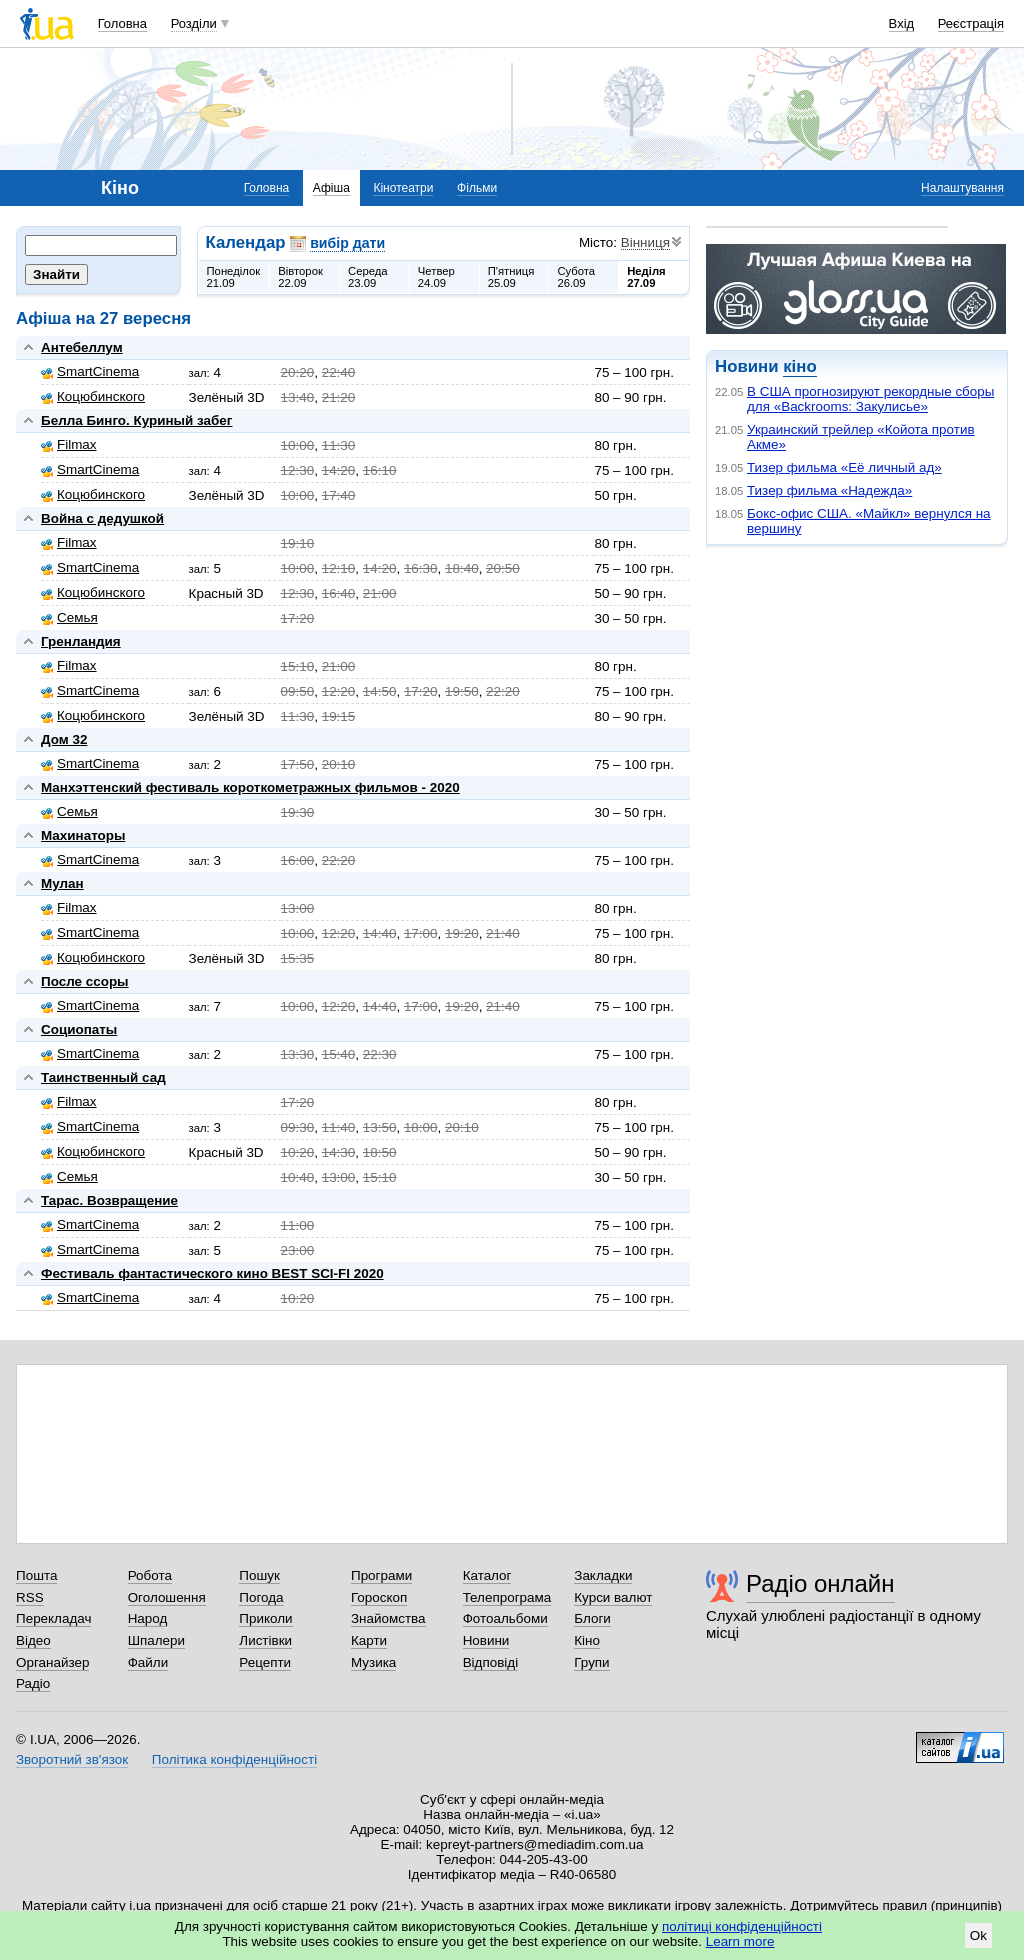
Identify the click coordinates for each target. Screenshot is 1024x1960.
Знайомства (388, 1618)
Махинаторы (83, 835)
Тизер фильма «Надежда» (829, 490)
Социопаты (79, 1029)
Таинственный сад (103, 1077)
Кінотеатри (403, 188)
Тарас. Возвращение (109, 1200)
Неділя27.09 (646, 277)
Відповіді (491, 1662)
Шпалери (156, 1640)
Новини (486, 1640)
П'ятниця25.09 (511, 277)
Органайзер (52, 1662)
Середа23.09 (368, 277)
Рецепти (265, 1662)
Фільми (477, 188)
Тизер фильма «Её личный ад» (844, 467)
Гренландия (81, 641)
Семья (69, 617)
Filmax (69, 444)
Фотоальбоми (505, 1618)
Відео (33, 1640)
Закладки (603, 1575)
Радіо (33, 1683)
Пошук (259, 1575)
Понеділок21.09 (234, 277)
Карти (369, 1640)
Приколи (265, 1618)
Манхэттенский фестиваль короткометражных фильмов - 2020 (250, 787)
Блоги (592, 1618)
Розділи (194, 23)
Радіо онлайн (820, 1583)
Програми (381, 1575)
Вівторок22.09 (300, 277)
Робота (150, 1575)
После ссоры (85, 981)
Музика (373, 1662)
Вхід (902, 23)
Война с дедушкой (102, 518)
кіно (799, 366)
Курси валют (613, 1597)
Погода (261, 1597)
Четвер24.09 (436, 277)
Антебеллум (82, 347)
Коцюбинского (93, 396)
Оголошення (167, 1597)
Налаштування (962, 188)
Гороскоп (379, 1597)
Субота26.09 (576, 277)
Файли (148, 1662)
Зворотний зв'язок (72, 1759)
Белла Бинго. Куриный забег (136, 420)
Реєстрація (971, 23)
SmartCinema (90, 371)
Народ (148, 1618)
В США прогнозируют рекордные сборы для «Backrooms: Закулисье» (870, 399)
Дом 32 (64, 739)
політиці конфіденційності (742, 1926)
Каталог (487, 1575)
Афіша (331, 188)
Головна (122, 23)
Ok (978, 1935)
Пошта (36, 1575)
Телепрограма (507, 1597)
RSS (30, 1597)
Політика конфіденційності (234, 1759)
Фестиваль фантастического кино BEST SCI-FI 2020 (212, 1273)
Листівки (265, 1640)
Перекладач (53, 1618)
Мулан (62, 883)
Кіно (587, 1640)
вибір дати (347, 243)
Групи (591, 1662)
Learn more (740, 1941)
